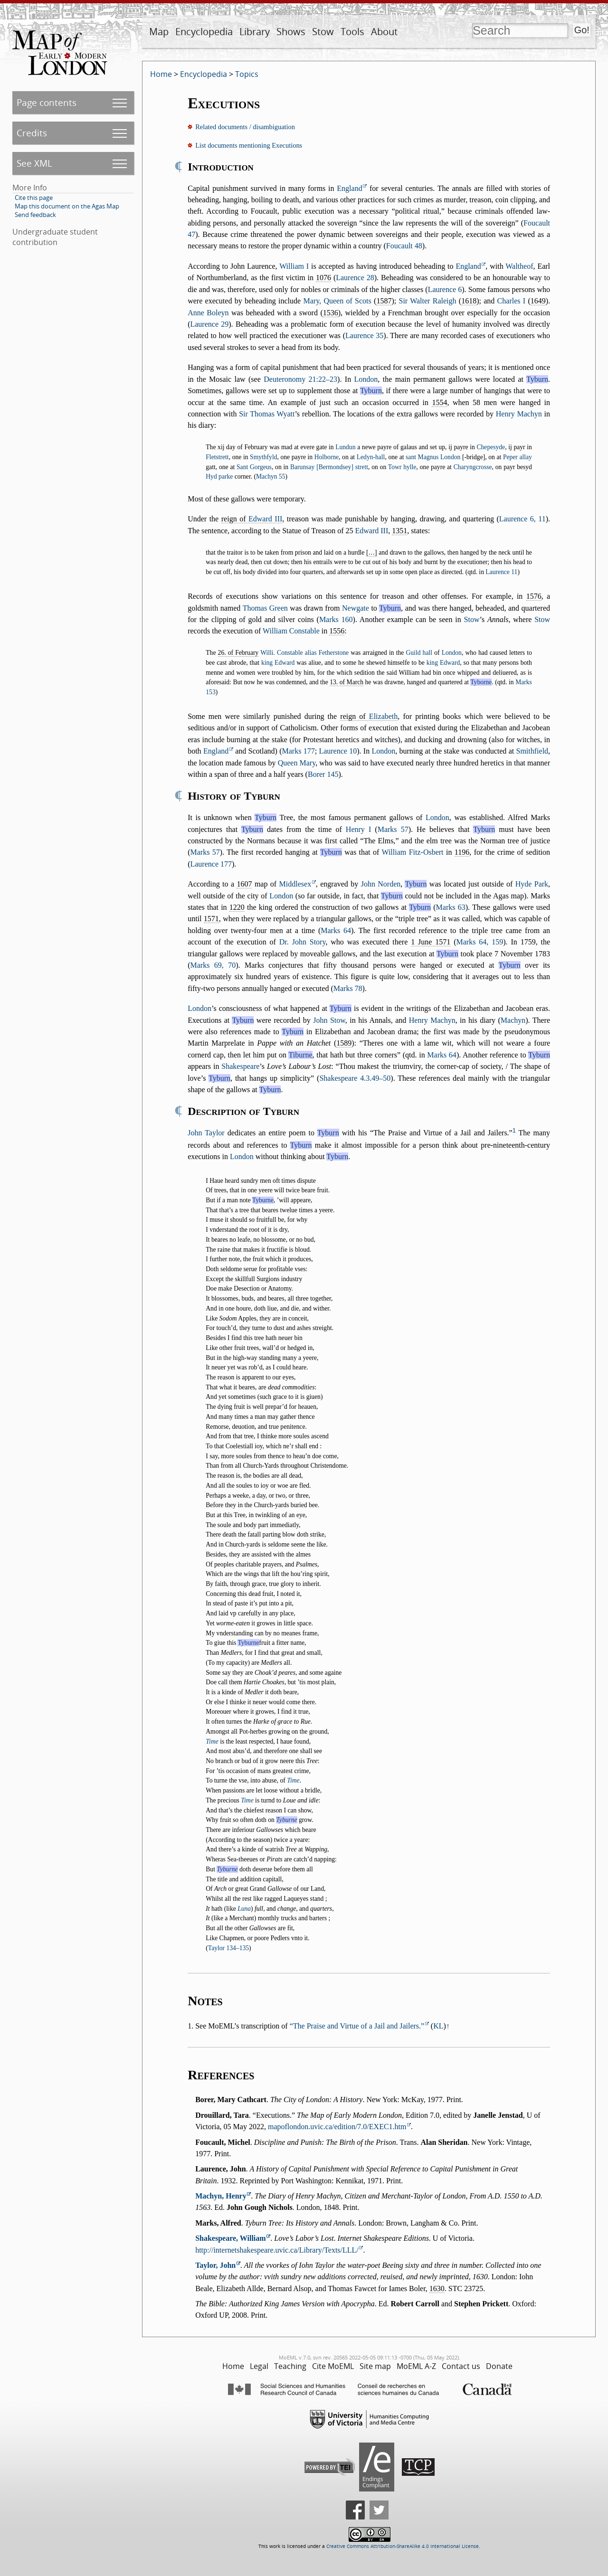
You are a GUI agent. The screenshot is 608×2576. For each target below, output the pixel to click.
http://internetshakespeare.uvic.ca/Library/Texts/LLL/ (277, 2250)
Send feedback (35, 214)
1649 (538, 301)
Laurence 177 (211, 864)
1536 (330, 313)
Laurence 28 (355, 278)
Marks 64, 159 (480, 942)
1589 (344, 1043)
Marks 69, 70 (213, 965)
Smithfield (532, 751)
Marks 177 (298, 751)
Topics (246, 74)
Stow (323, 31)
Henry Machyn (519, 414)
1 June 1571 (430, 942)
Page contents (46, 102)
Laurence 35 (364, 335)
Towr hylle (402, 467)
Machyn (513, 1020)
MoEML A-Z (416, 2366)
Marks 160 (336, 619)
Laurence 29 (209, 324)
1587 (383, 301)
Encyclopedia (204, 31)
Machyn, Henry (221, 2196)
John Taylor (206, 1133)
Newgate (355, 608)
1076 (323, 278)
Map (159, 31)
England (349, 188)
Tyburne (263, 1200)
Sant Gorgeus (254, 467)
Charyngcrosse (473, 467)
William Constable (291, 631)
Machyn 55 (270, 476)
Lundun (345, 447)
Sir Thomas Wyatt (266, 414)
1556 (336, 631)
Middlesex (295, 884)
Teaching (290, 2366)
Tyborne (481, 682)
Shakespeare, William (230, 2238)
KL (438, 2026)
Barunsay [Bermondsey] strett (329, 467)
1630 (437, 2288)
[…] (371, 552)
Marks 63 (451, 907)
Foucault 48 (404, 246)
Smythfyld (263, 457)
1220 (237, 907)
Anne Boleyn (208, 313)
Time (212, 1741)
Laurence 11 (501, 572)
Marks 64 (336, 930)
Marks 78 (347, 988)
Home (161, 74)
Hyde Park (531, 884)
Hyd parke (219, 476)
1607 (244, 884)
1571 (211, 919)
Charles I (511, 301)
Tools (352, 31)
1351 (399, 531)
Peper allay (517, 457)
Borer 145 (323, 774)
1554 (439, 402)
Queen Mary (297, 763)
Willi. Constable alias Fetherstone (304, 652)
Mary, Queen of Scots (337, 301)
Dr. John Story (302, 942)
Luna (244, 1908)
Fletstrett (217, 457)
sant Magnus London (433, 457)
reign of (252, 519)
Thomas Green (265, 608)
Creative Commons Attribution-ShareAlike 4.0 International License (402, 2546)
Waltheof (519, 266)
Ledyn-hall (371, 457)
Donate (499, 2366)
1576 (534, 596)
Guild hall (419, 652)
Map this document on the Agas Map (67, 206)
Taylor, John (215, 2265)
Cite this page (34, 197)
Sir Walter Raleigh (427, 301)
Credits (32, 132)
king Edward (277, 662)
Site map (375, 2366)
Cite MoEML (333, 2366)
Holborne (326, 457)
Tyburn (537, 379)
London (366, 379)
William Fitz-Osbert (412, 852)
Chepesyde (491, 447)
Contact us (461, 2366)
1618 (468, 301)
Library (254, 31)
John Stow (329, 1020)
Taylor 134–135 (228, 1948)
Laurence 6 (445, 289)
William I (294, 266)
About (384, 31)
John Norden (381, 884)
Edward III (265, 519)
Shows (290, 31)
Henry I (358, 829)
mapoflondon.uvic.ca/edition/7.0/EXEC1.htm (337, 2127)
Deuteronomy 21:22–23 (300, 379)
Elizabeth (383, 716)
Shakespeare (240, 1066)
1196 (462, 852)
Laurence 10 (338, 751)
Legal (259, 2366)
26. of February (238, 652)
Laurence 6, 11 (522, 519)
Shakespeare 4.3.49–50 (354, 1078)
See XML (34, 163)
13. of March (346, 682)
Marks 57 (393, 829)
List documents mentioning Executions (248, 145)
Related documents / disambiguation (245, 127)
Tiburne (300, 1055)
